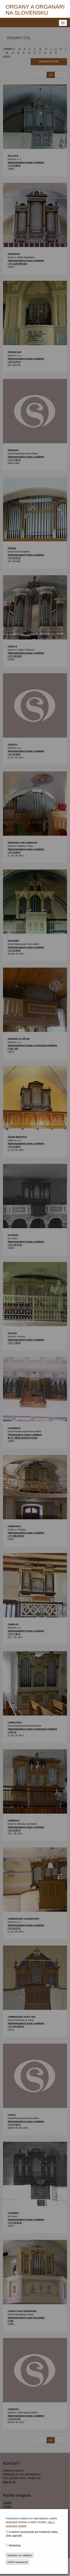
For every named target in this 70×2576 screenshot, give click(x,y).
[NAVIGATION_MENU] (63, 23)
